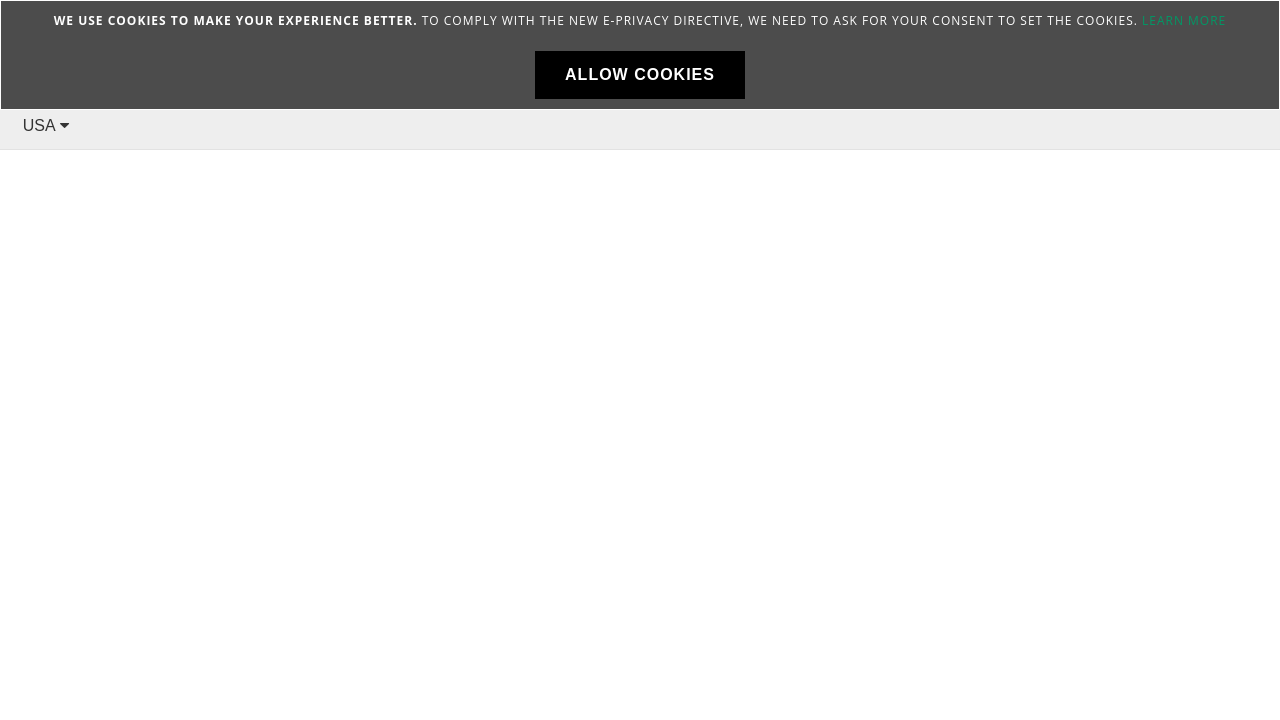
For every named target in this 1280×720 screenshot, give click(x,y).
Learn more (1184, 20)
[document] (640, 55)
